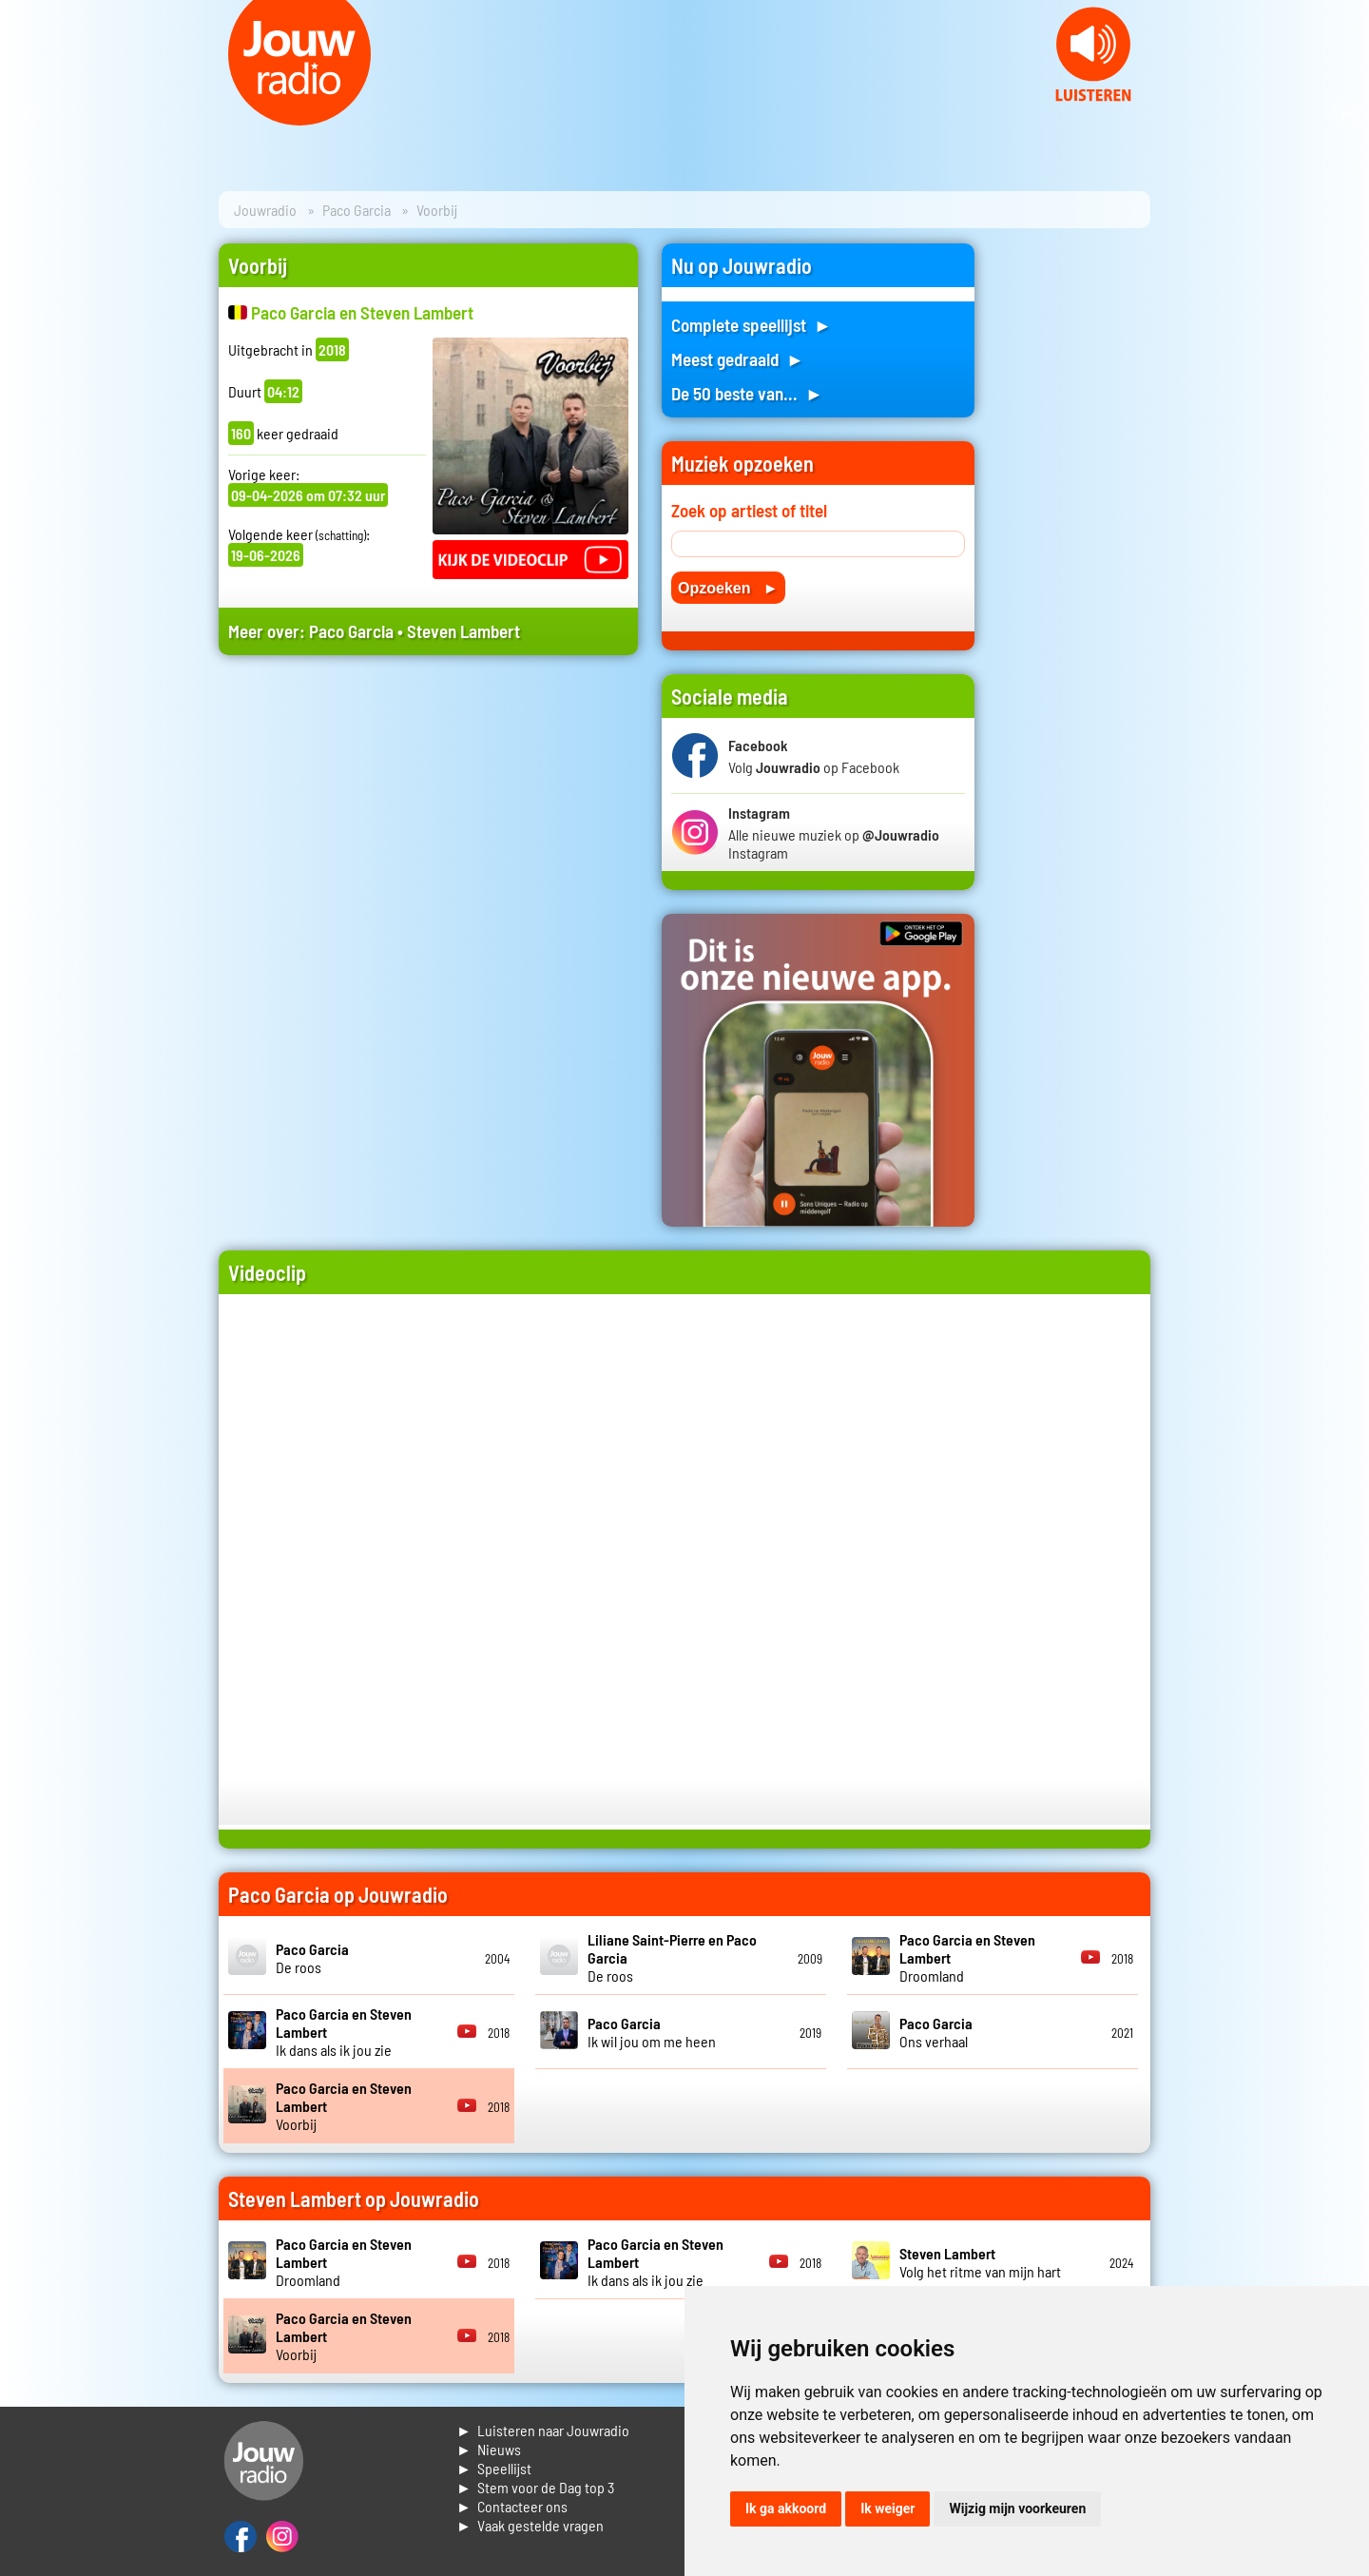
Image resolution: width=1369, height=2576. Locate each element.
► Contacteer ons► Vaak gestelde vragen (530, 2515)
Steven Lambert (463, 631)
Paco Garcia (356, 210)
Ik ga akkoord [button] (785, 2508)
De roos (312, 1958)
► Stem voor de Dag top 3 (535, 2487)
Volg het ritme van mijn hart (980, 2262)
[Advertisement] (428, 850)
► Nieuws (488, 2449)
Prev (25, 114)
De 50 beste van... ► (747, 393)
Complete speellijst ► (751, 325)
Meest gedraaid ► (737, 359)
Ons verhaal (936, 2032)
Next (1344, 114)
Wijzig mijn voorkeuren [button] (1017, 2508)
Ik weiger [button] (887, 2508)
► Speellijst (493, 2468)
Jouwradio (265, 210)
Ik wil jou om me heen (652, 2032)
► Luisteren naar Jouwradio (542, 2430)
